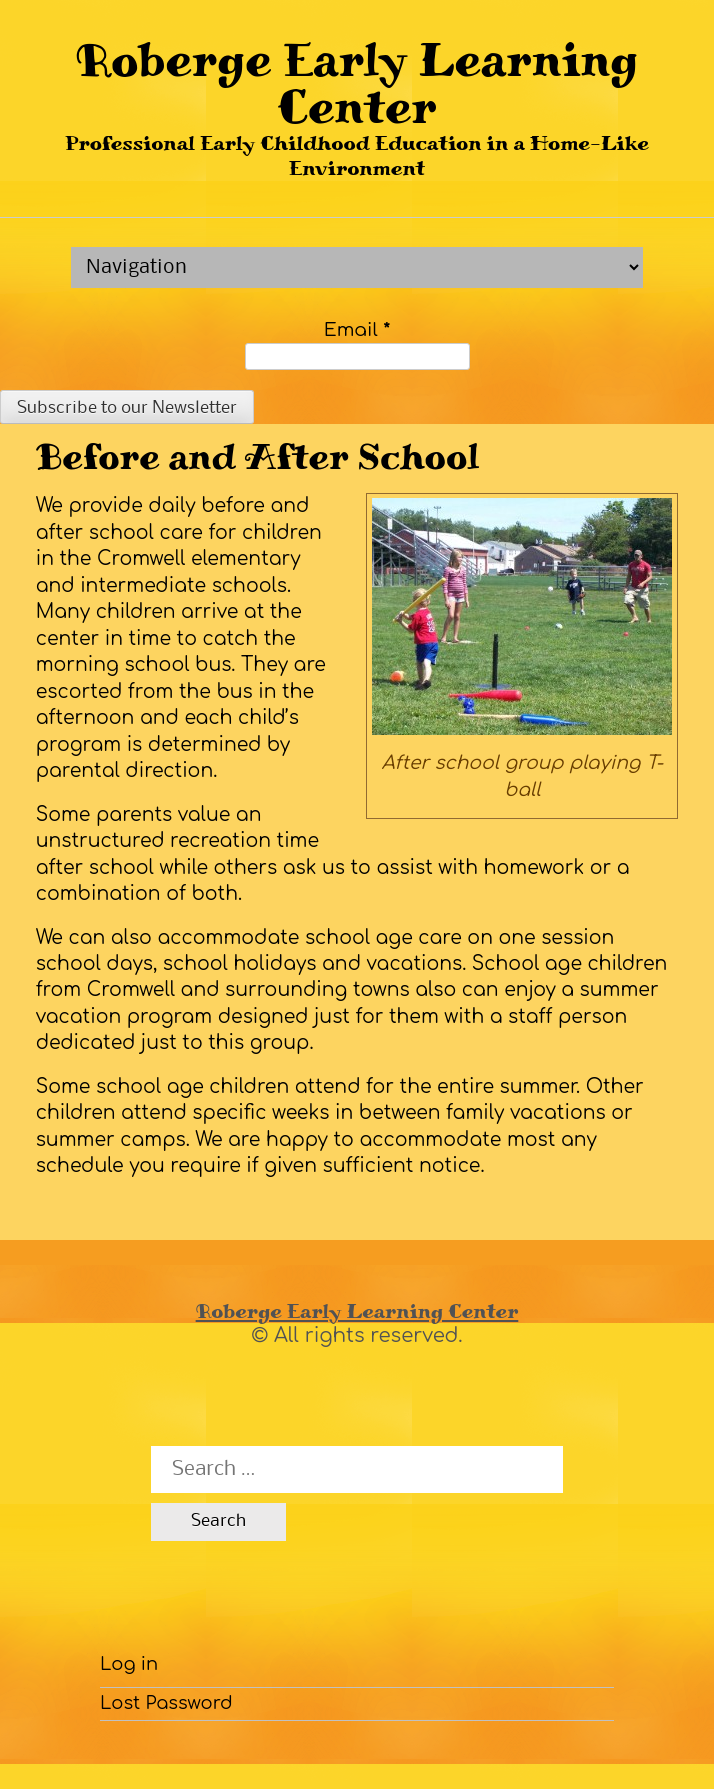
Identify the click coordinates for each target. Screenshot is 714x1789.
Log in (129, 1664)
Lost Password (166, 1703)
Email (357, 330)
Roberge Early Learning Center (356, 83)
